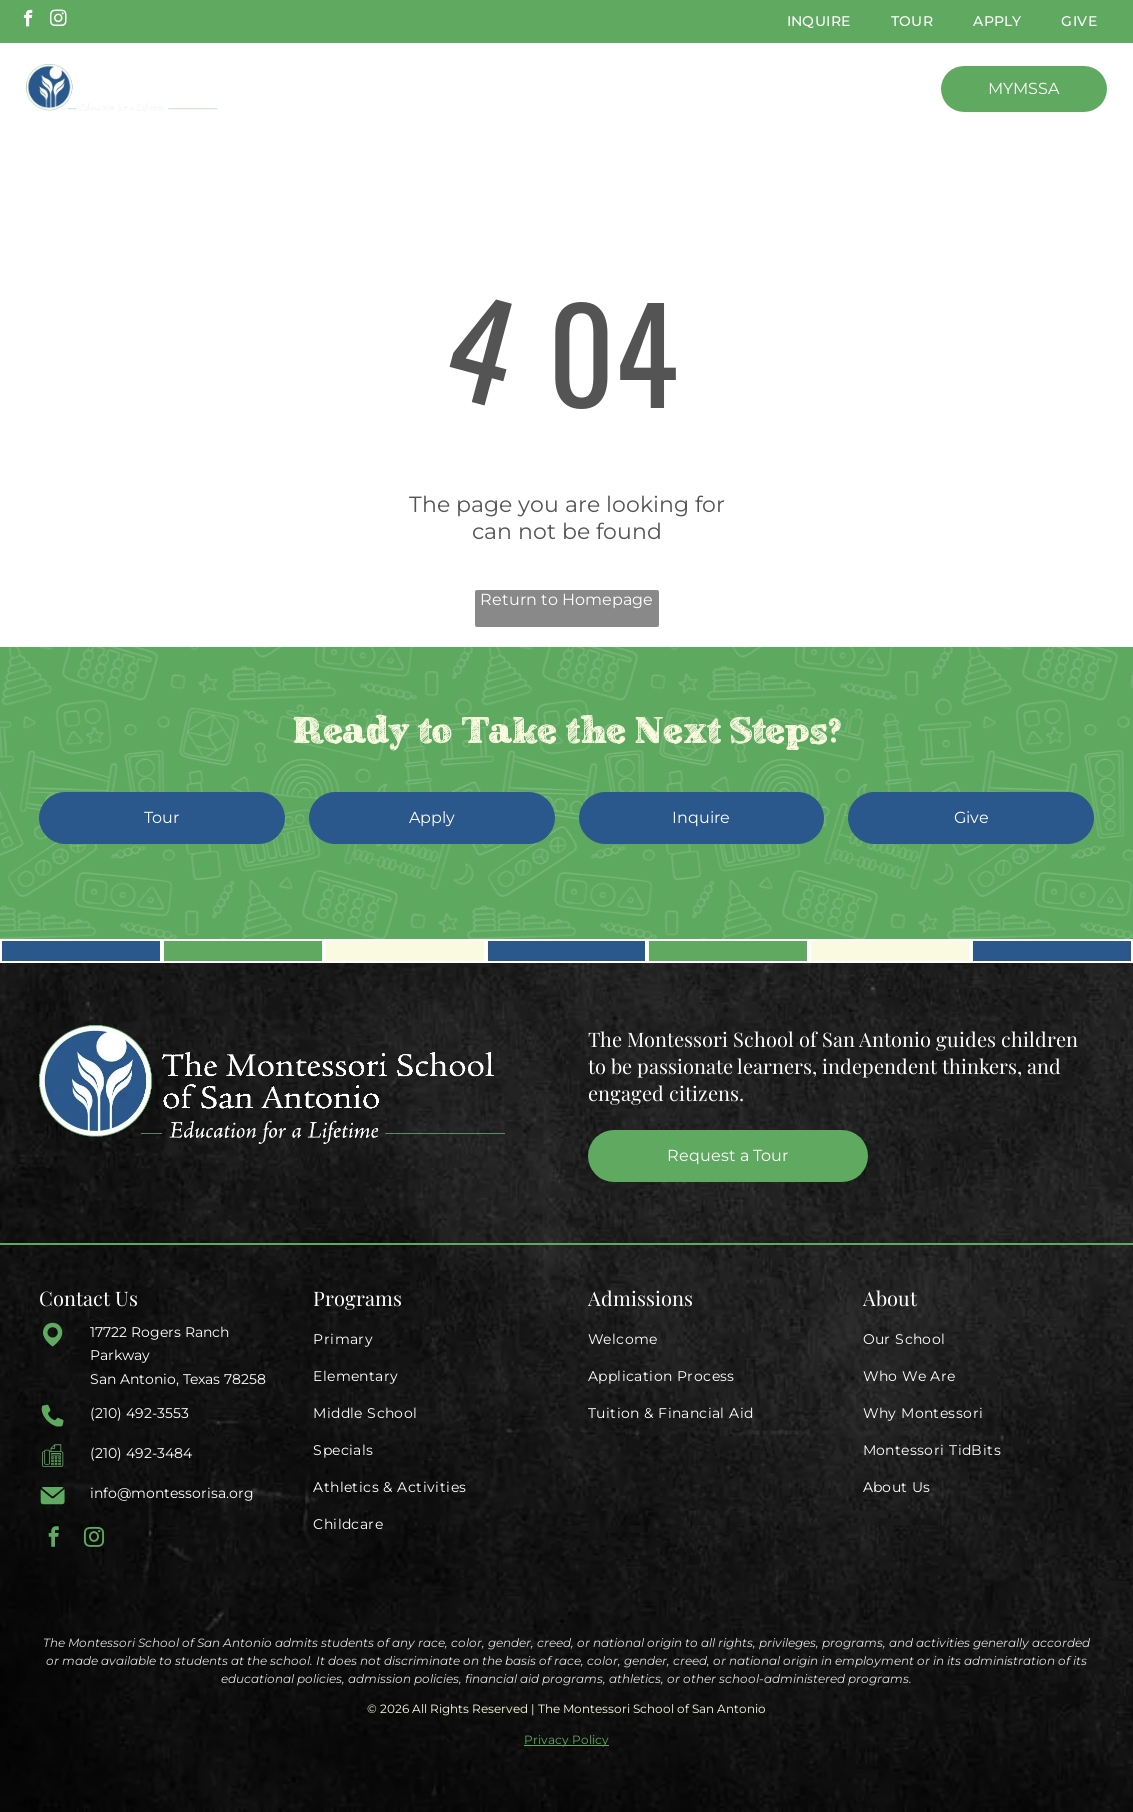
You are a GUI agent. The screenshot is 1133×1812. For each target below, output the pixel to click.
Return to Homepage (566, 599)
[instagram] (58, 21)
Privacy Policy (566, 1739)
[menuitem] (819, 21)
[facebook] (28, 21)
